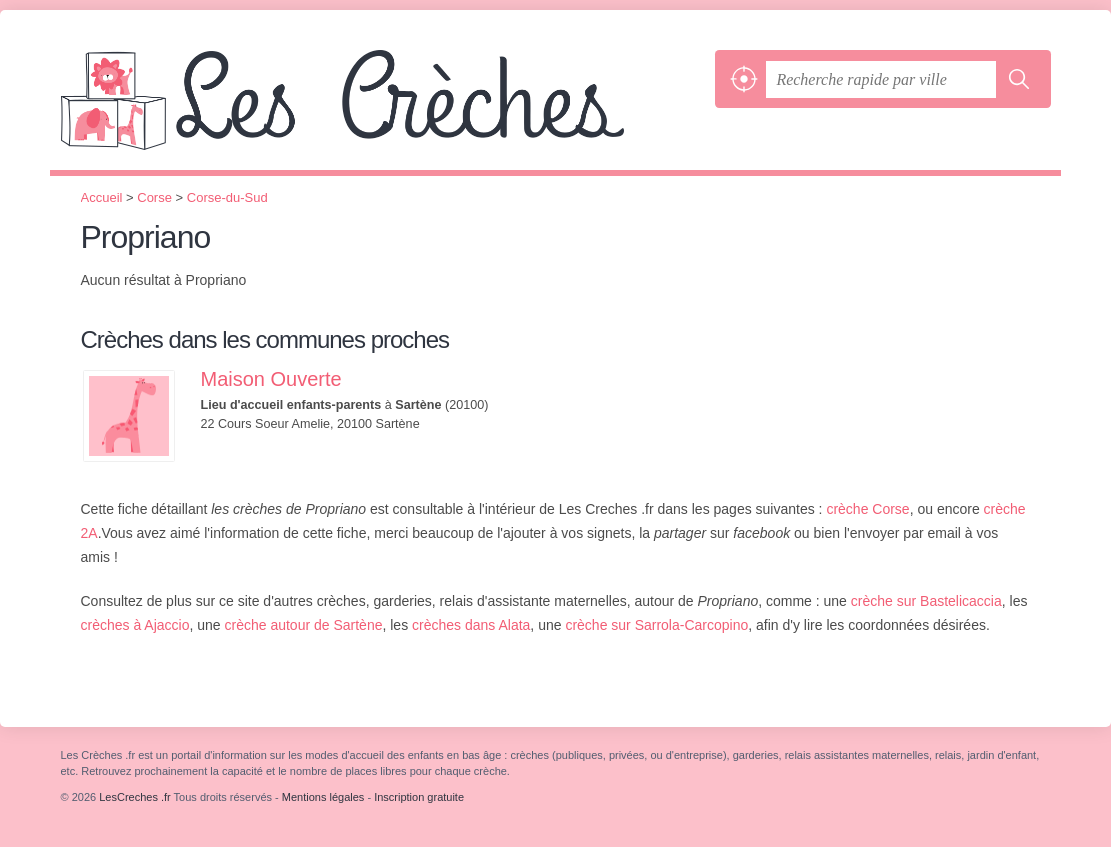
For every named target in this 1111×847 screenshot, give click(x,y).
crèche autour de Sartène (303, 625)
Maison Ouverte (271, 379)
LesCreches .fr (383, 110)
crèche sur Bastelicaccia (926, 601)
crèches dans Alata (471, 625)
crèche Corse (867, 509)
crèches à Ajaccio (135, 625)
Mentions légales (323, 797)
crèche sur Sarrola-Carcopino (656, 625)
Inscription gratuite (419, 797)
